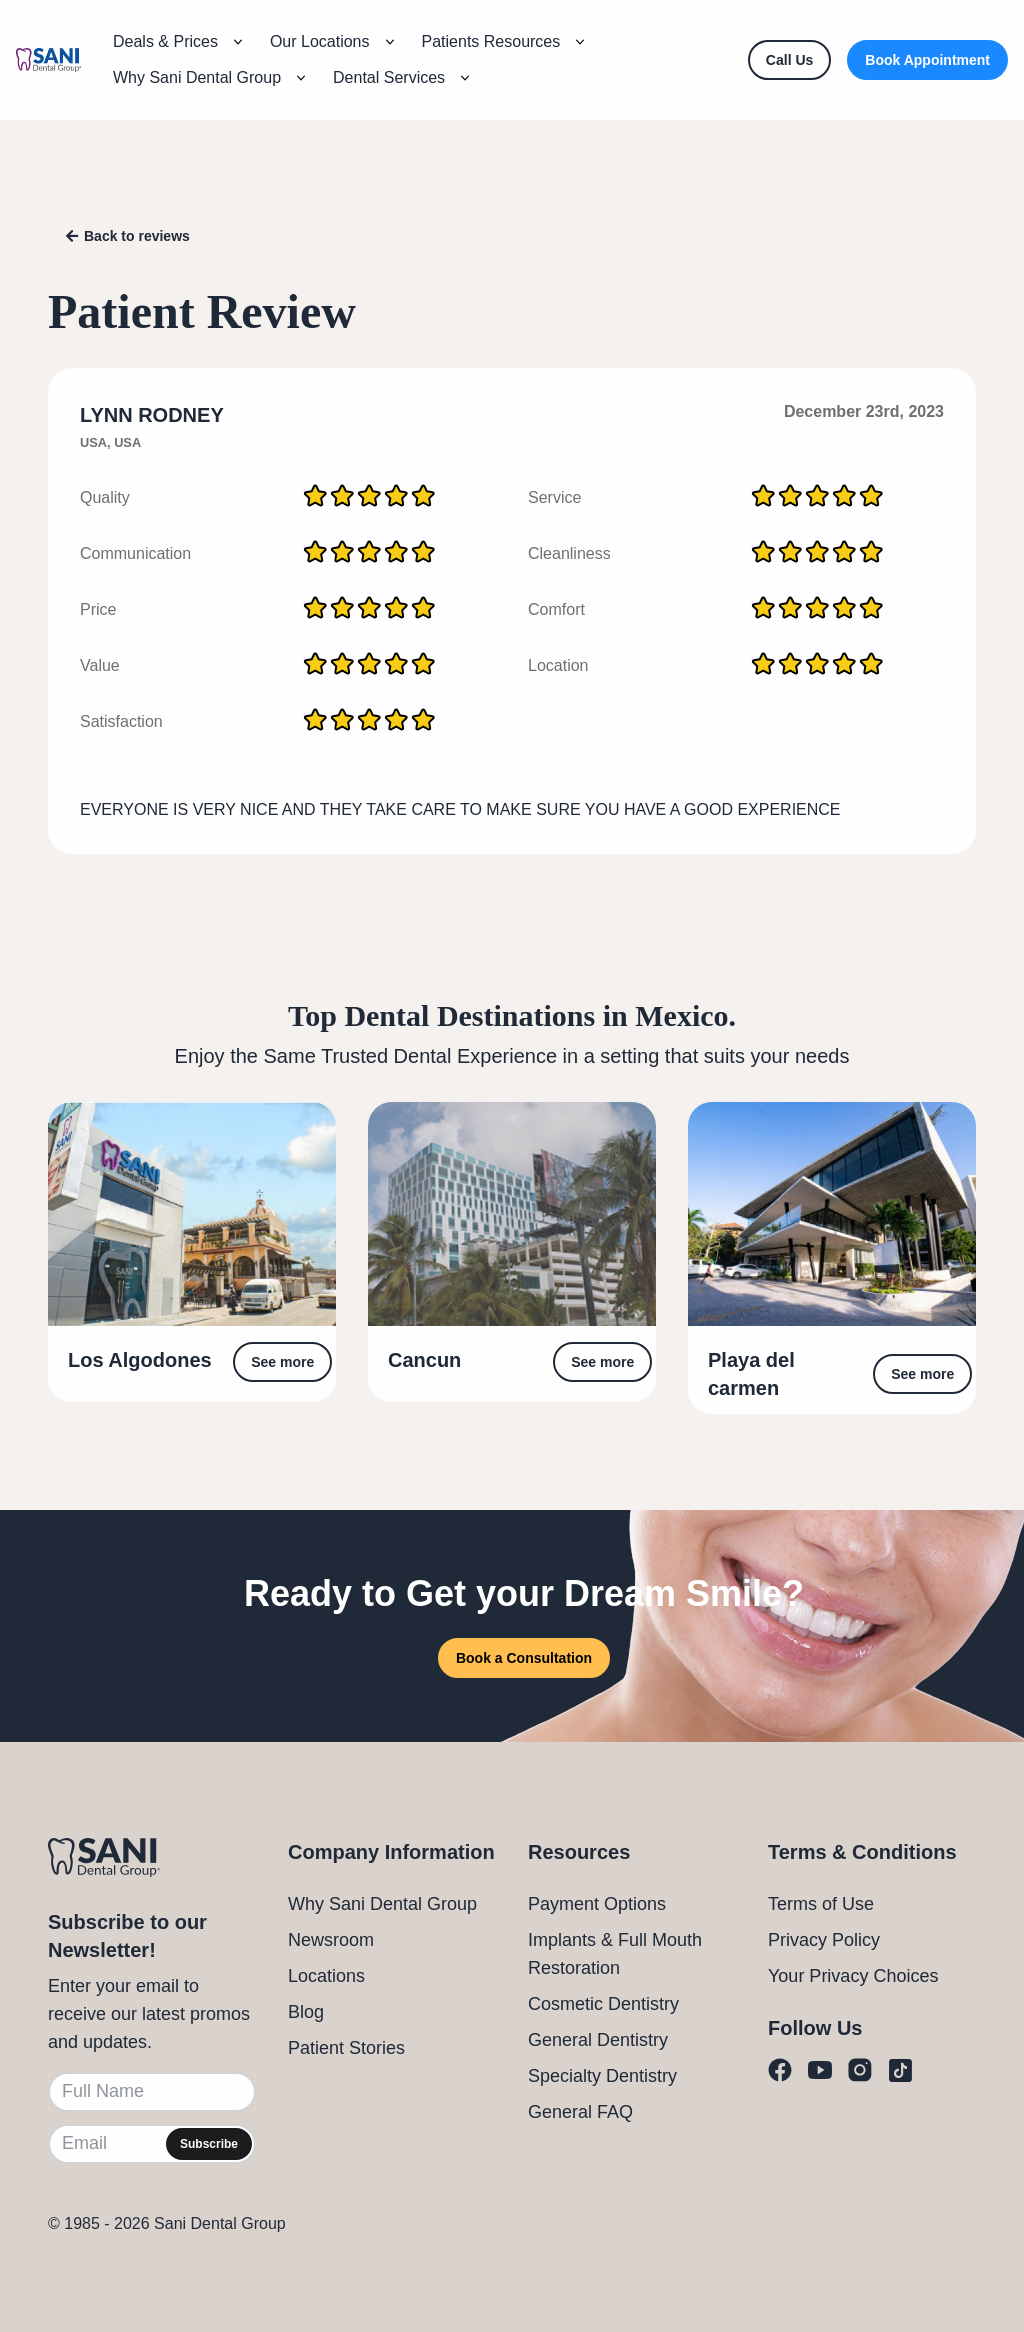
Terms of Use (821, 1904)
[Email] (152, 2144)
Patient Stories (346, 2048)
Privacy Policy (824, 1940)
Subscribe (209, 2144)
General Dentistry (598, 2040)
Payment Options (597, 1904)
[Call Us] (789, 60)
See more (282, 1362)
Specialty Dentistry (602, 2076)
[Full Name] (152, 2092)
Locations (326, 1976)
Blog (306, 2012)
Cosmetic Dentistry (603, 2004)
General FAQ (580, 2112)
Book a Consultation (524, 1658)
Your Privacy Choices (853, 1976)
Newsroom (331, 1940)
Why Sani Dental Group (382, 1904)
